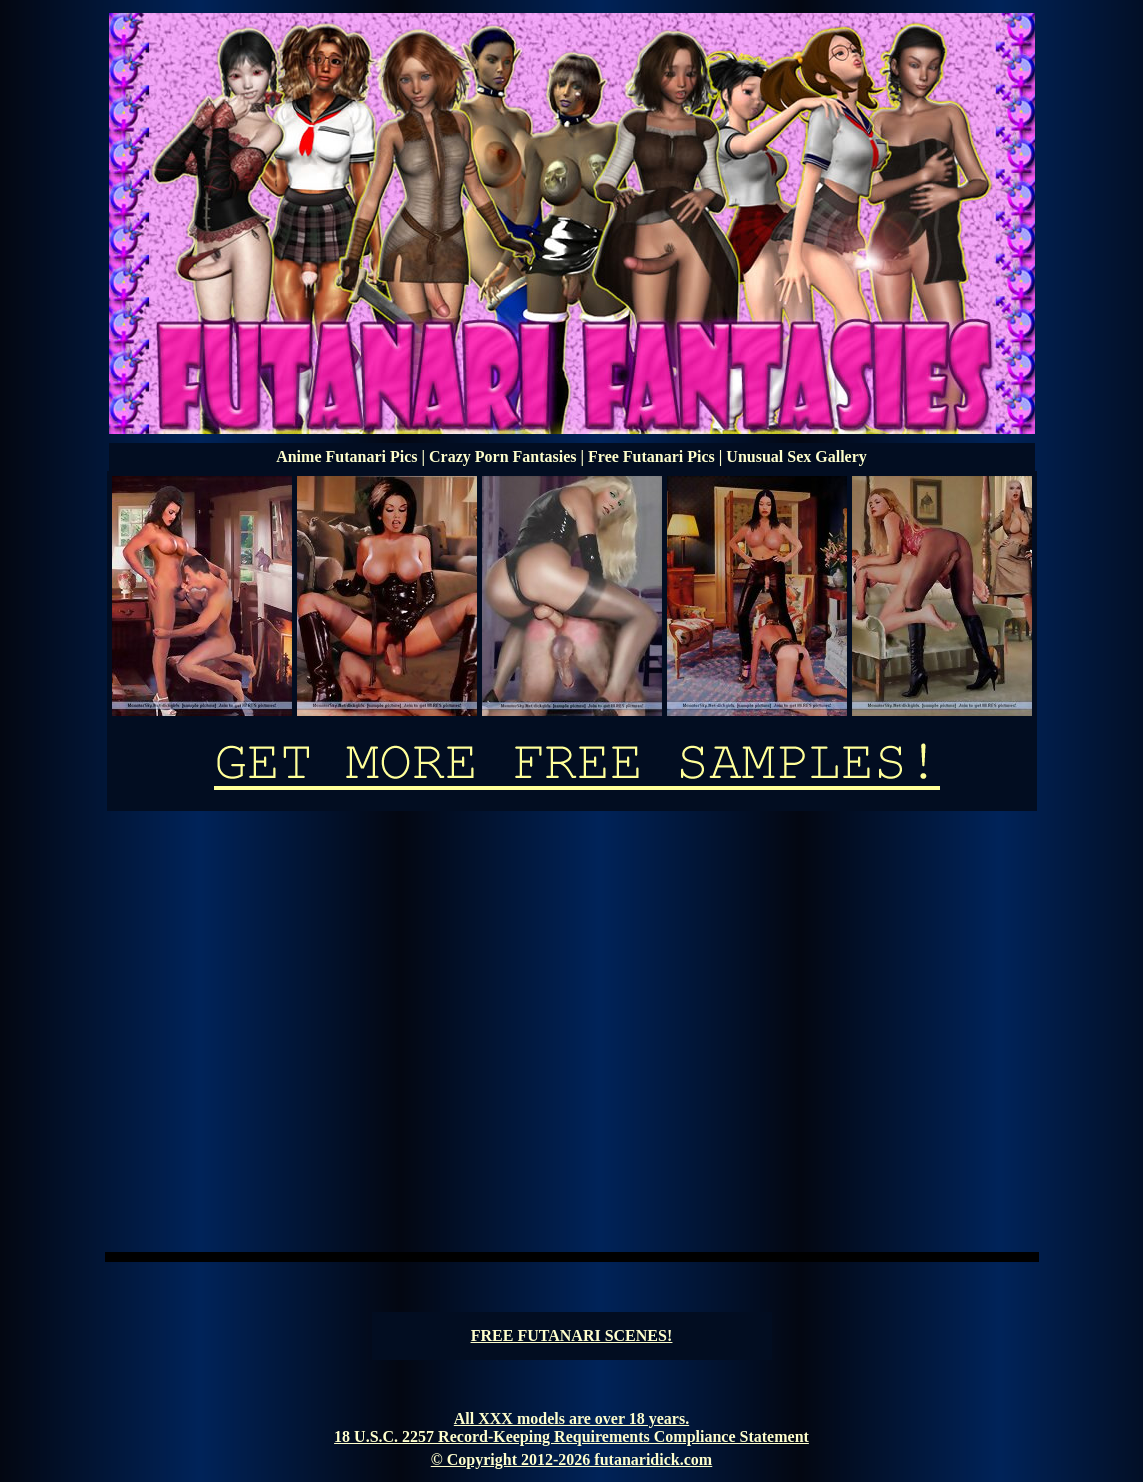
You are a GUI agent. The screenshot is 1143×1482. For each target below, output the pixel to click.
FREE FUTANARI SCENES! (572, 1335)
